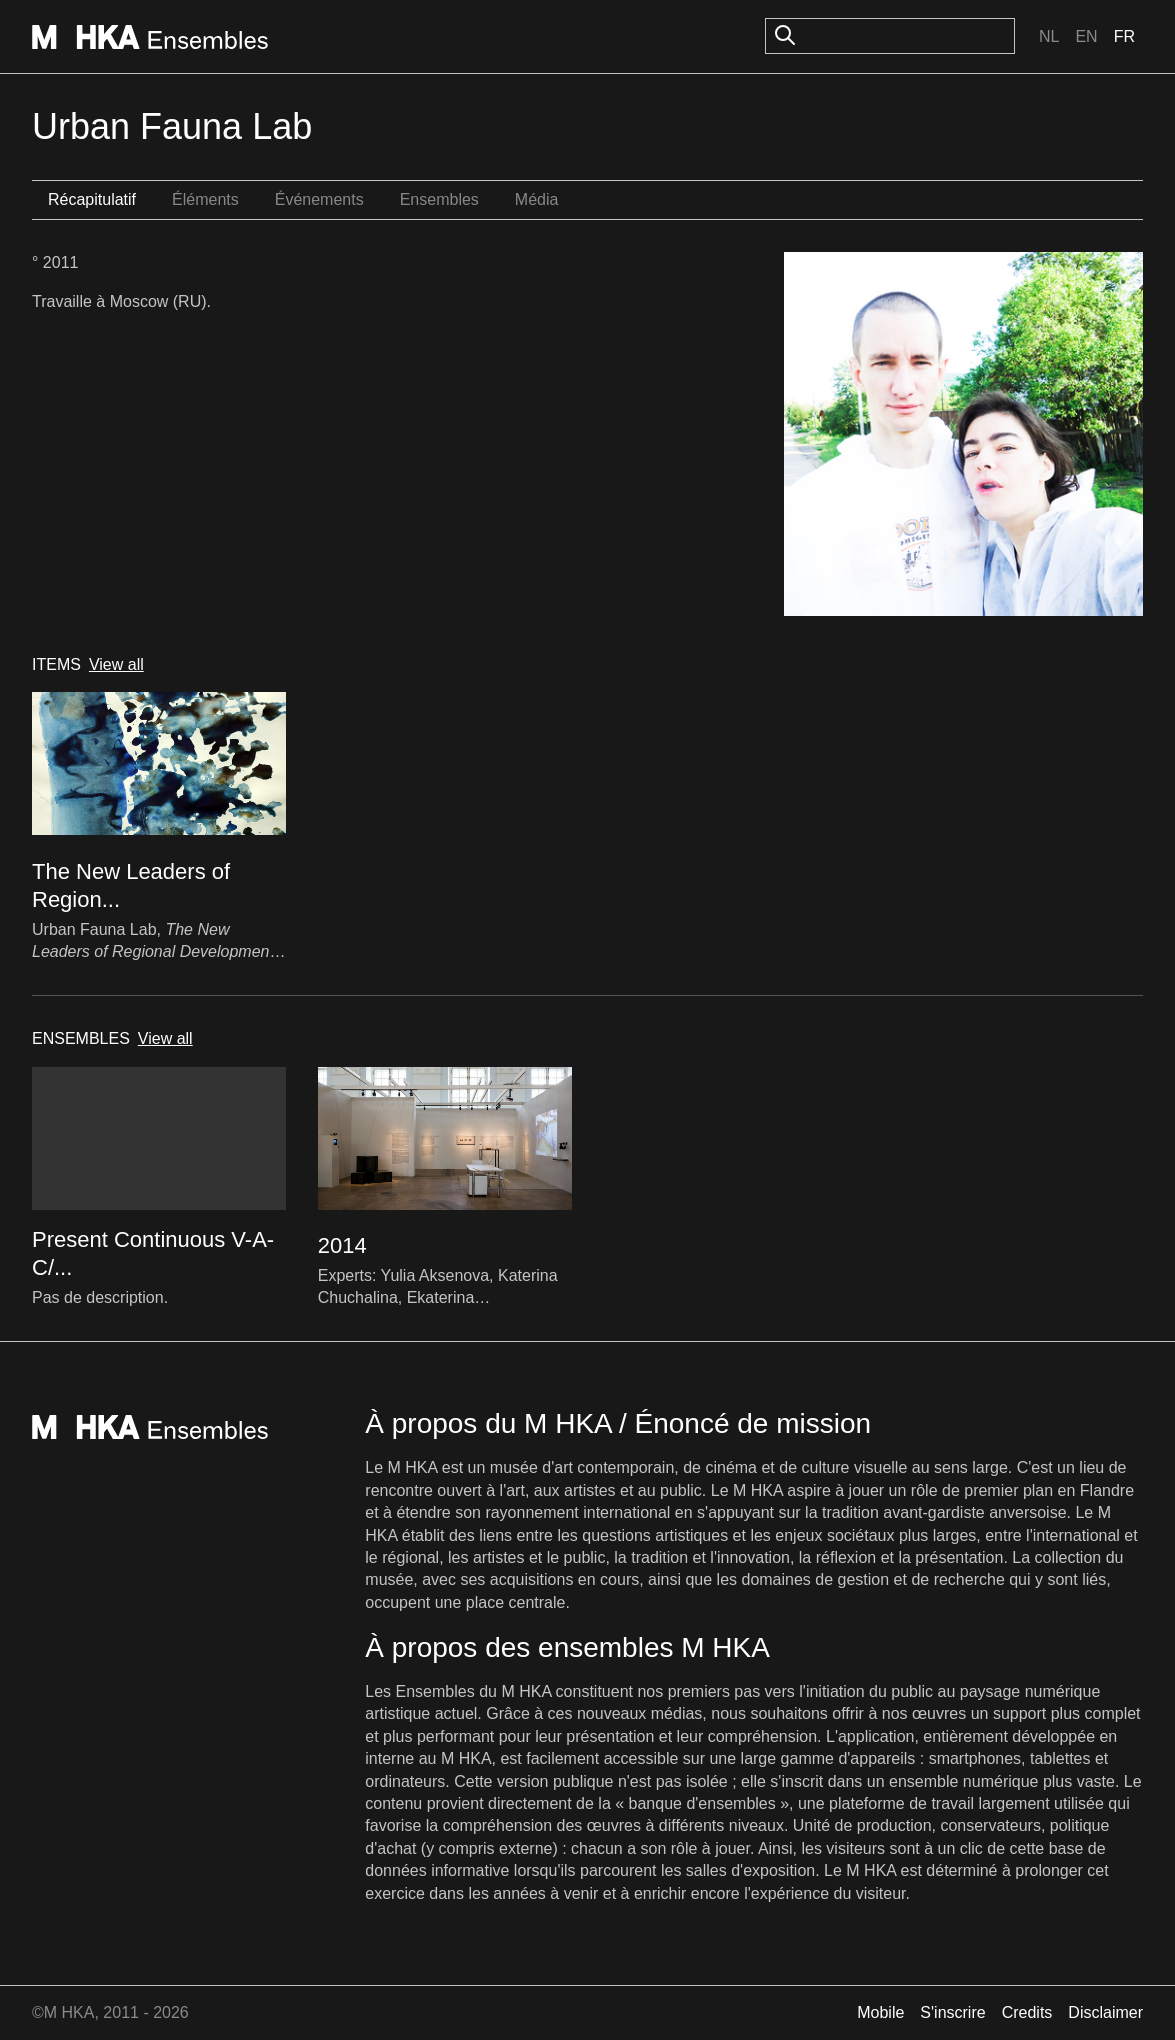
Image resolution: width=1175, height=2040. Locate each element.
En (1086, 36)
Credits (1027, 2012)
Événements (319, 199)
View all (116, 664)
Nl (1049, 36)
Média (537, 199)
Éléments (205, 199)
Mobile (880, 2012)
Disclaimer (1105, 2012)
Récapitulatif (92, 199)
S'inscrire (952, 2012)
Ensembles (439, 199)
